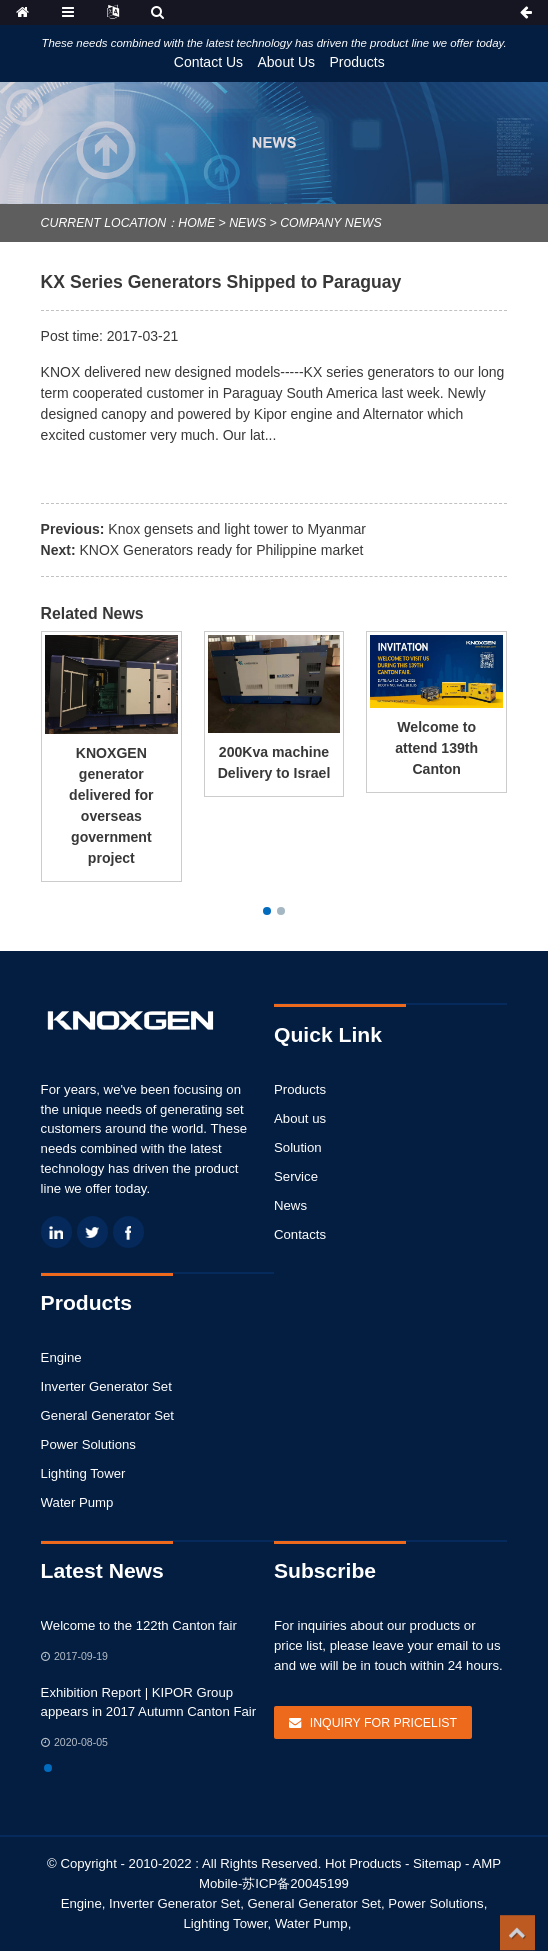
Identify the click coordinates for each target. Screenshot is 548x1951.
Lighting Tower (83, 1473)
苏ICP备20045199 (295, 1883)
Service (296, 1176)
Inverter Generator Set (106, 1386)
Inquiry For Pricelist (383, 1723)
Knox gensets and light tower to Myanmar (237, 529)
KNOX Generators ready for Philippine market (222, 550)
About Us (286, 62)
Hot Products (363, 1863)
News (247, 223)
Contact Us (208, 62)
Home (196, 223)
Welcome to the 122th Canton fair (139, 1625)
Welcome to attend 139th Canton (436, 748)
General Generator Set (107, 1415)
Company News (330, 223)
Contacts (300, 1234)
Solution (298, 1147)
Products (357, 62)
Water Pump (77, 1502)
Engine (61, 1357)
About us (300, 1118)
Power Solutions (88, 1444)
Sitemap (437, 1863)
